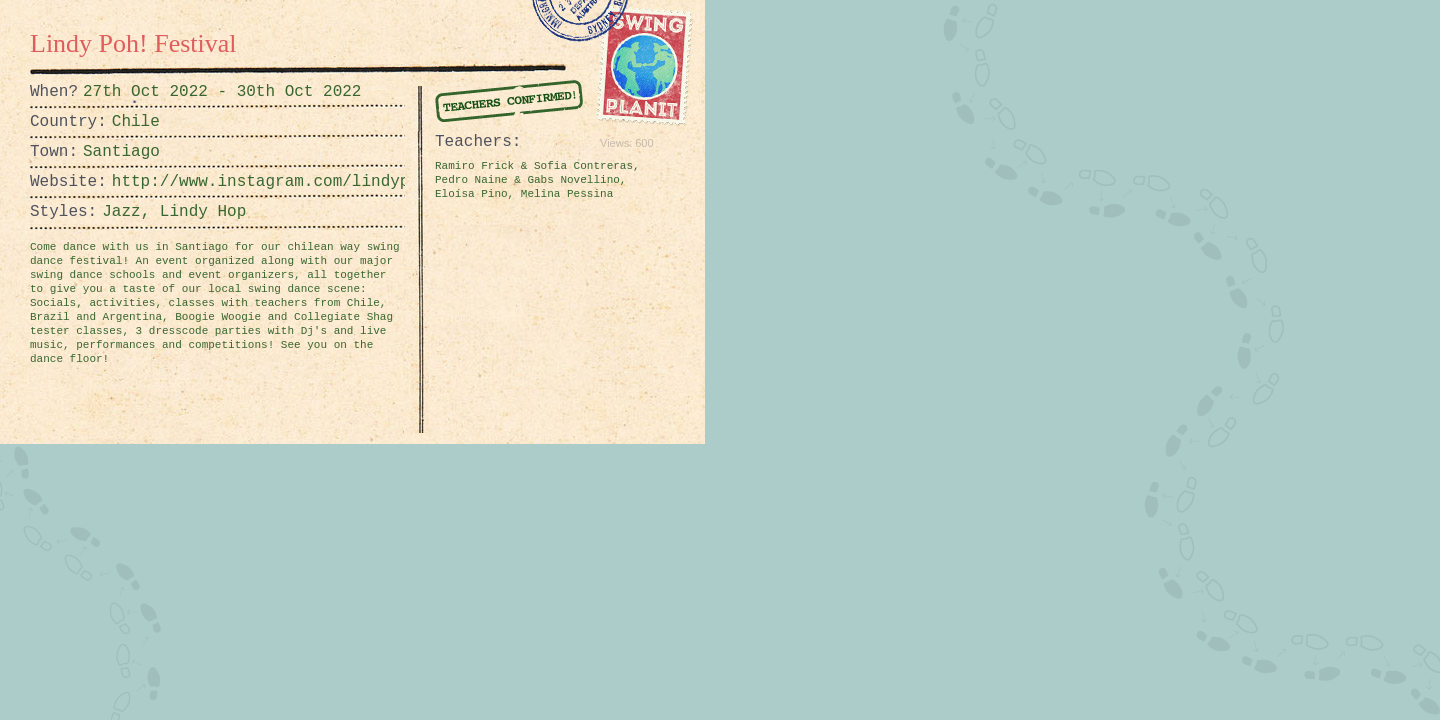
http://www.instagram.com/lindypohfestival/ (162, 182)
